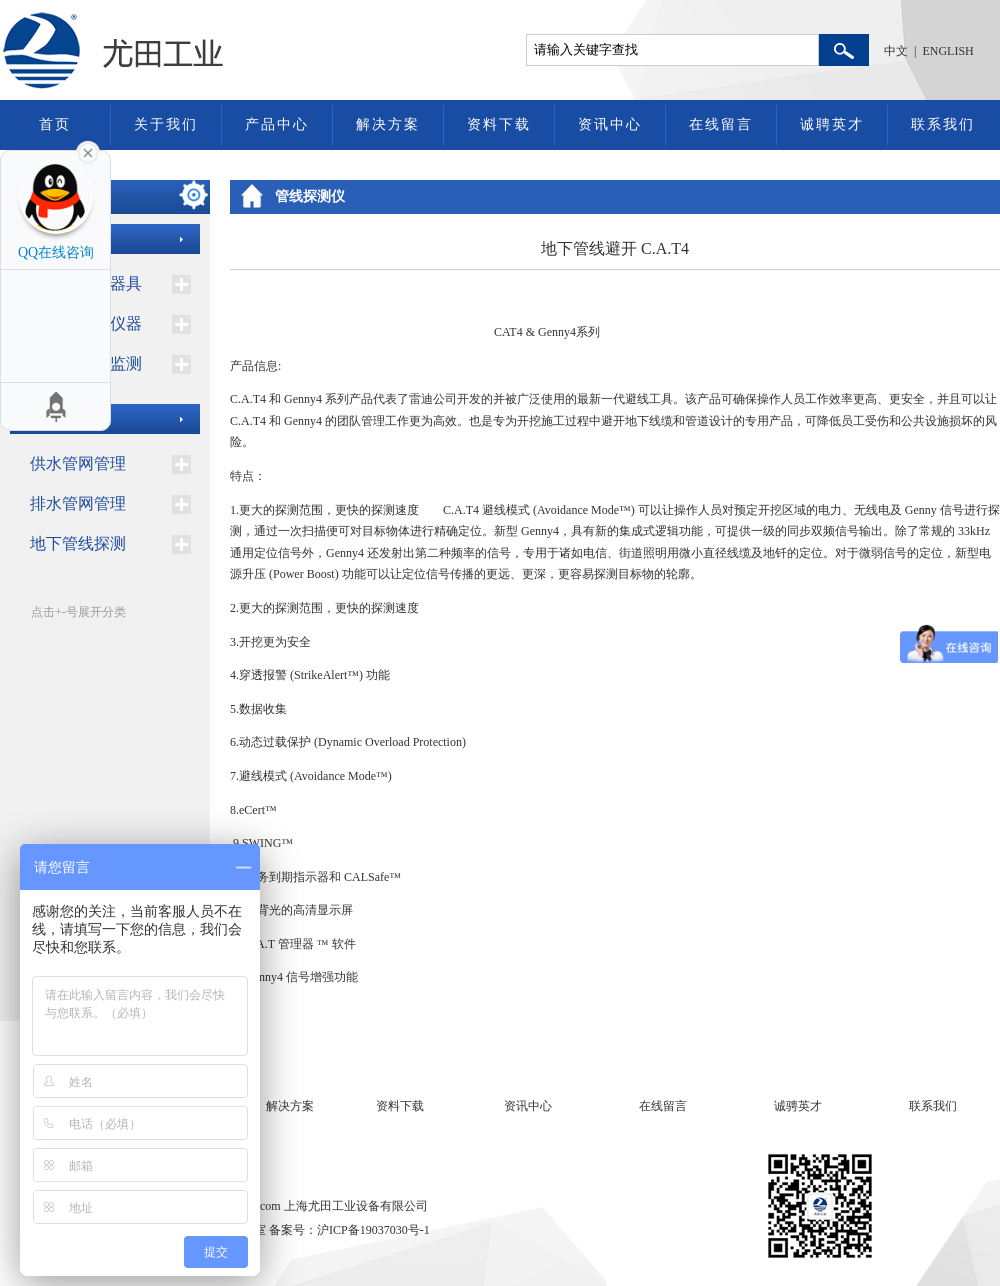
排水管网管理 (78, 503)
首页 (55, 124)
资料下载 (499, 124)
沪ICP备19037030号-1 (373, 1230)
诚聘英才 (832, 124)
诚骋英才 (798, 1106)
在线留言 (721, 124)
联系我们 (943, 124)
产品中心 (277, 124)
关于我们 (166, 124)
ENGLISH (947, 51)
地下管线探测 (78, 543)
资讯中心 (610, 124)
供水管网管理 (78, 463)
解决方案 (388, 124)
